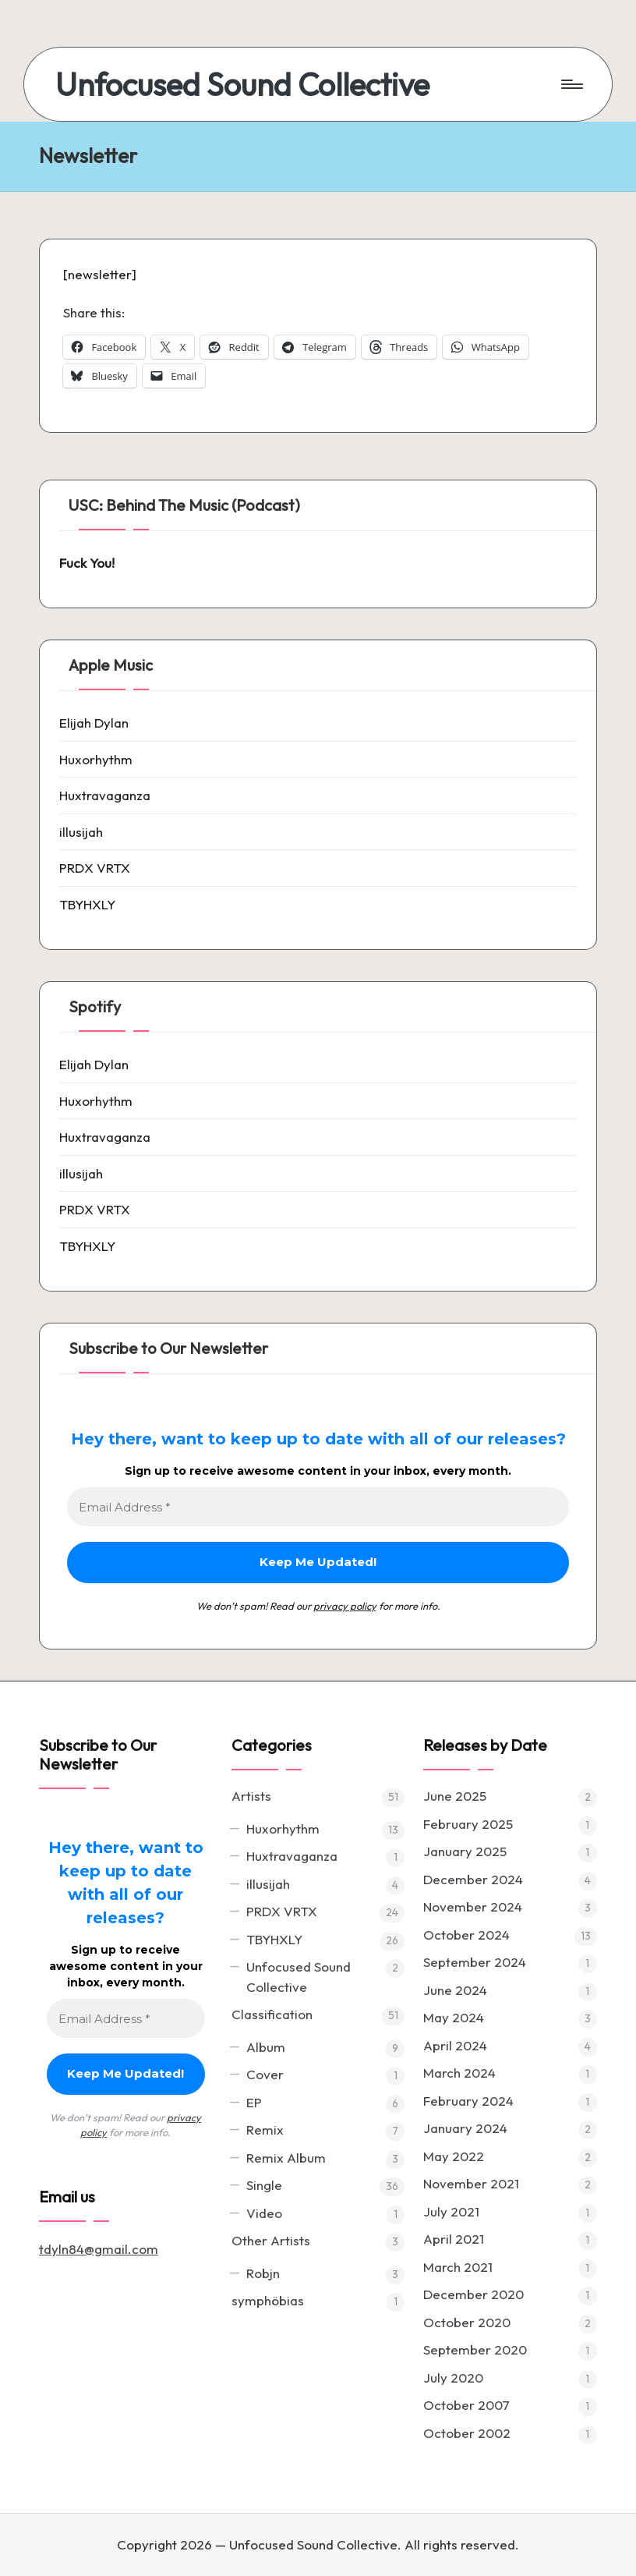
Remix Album (286, 2157)
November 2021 (471, 2183)
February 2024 (468, 2100)
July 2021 (451, 2211)
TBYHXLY (87, 904)
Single (264, 2185)
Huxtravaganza (104, 795)
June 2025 (454, 1796)
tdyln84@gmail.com (98, 2249)
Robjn (263, 2273)
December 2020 (473, 2294)
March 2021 (458, 2267)
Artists (251, 1796)
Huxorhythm (95, 759)
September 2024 (474, 1962)
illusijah (81, 832)
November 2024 (472, 1906)
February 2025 (468, 1824)
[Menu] (571, 84)
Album (265, 2047)
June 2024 (455, 1990)
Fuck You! (87, 563)
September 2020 (475, 2349)
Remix (265, 2129)
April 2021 (453, 2239)
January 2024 (465, 2128)
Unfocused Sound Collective (242, 84)
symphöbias (267, 2300)
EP (254, 2102)
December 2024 (473, 1879)
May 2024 (453, 2017)
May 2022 (453, 2156)
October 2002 (467, 2433)
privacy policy (344, 1606)
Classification (272, 2014)
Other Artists (270, 2240)
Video (264, 2213)
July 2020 (453, 2377)
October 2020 (467, 2322)
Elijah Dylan (94, 722)
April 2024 (455, 2045)
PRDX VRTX (94, 867)
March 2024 (459, 2072)
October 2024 (466, 1934)
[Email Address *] (318, 1506)
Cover (265, 2074)
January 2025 (465, 1851)
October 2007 (466, 2405)
